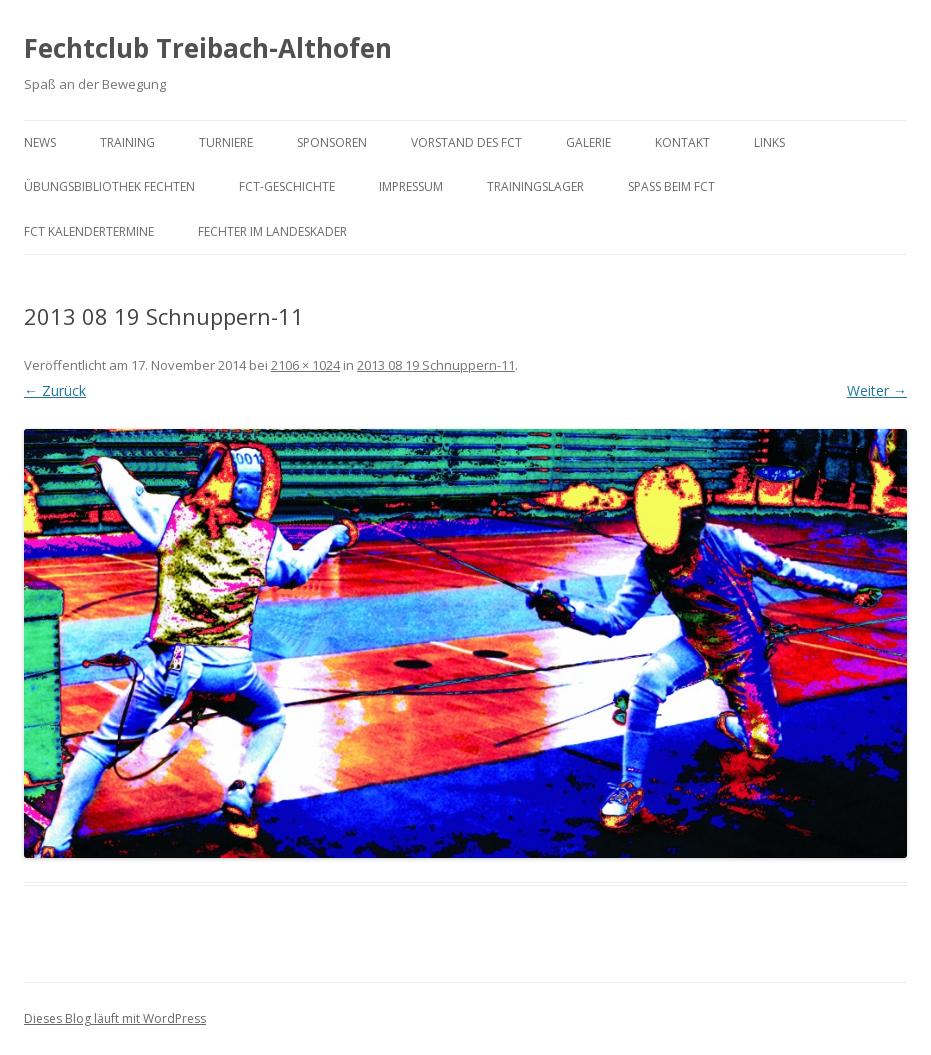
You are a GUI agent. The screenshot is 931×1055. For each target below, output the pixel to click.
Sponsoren (332, 142)
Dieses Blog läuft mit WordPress (115, 1018)
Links (769, 142)
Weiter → (877, 390)
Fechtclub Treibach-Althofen (208, 48)
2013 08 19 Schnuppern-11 (436, 365)
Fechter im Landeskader (272, 231)
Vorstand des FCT (466, 142)
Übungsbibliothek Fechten (109, 186)
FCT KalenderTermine (89, 231)
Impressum (411, 186)
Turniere (226, 142)
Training (127, 142)
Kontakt (682, 142)
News (40, 142)
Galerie (588, 142)
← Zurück (55, 390)
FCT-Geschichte (287, 186)
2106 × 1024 (305, 365)
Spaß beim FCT (671, 186)
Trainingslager (535, 186)
